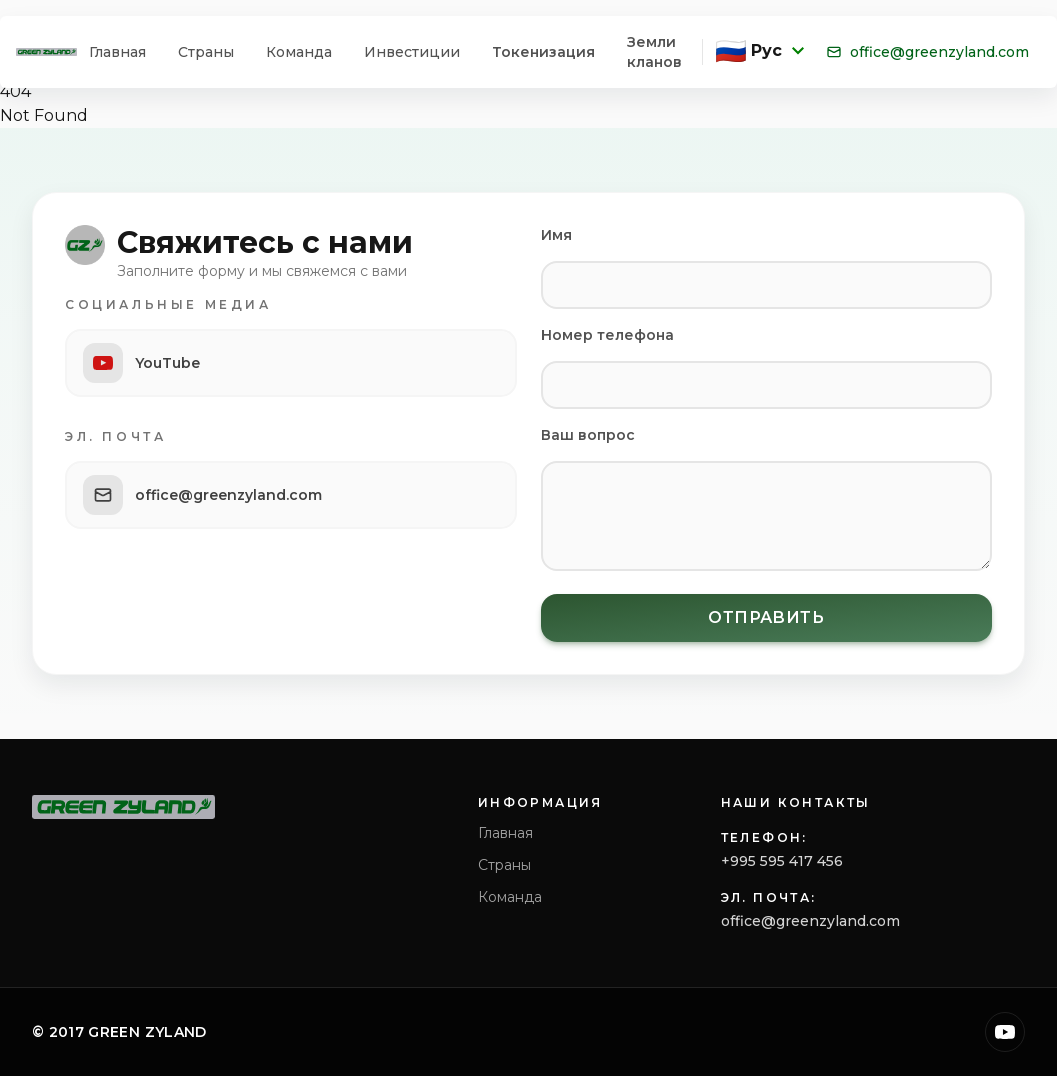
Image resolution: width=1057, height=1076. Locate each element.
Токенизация (543, 52)
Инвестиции (412, 52)
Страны (206, 52)
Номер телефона (607, 335)
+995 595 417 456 (782, 861)
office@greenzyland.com (927, 52)
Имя (556, 235)
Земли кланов (654, 52)
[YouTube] (1005, 1032)
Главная (117, 52)
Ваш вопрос (588, 435)
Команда (299, 52)
